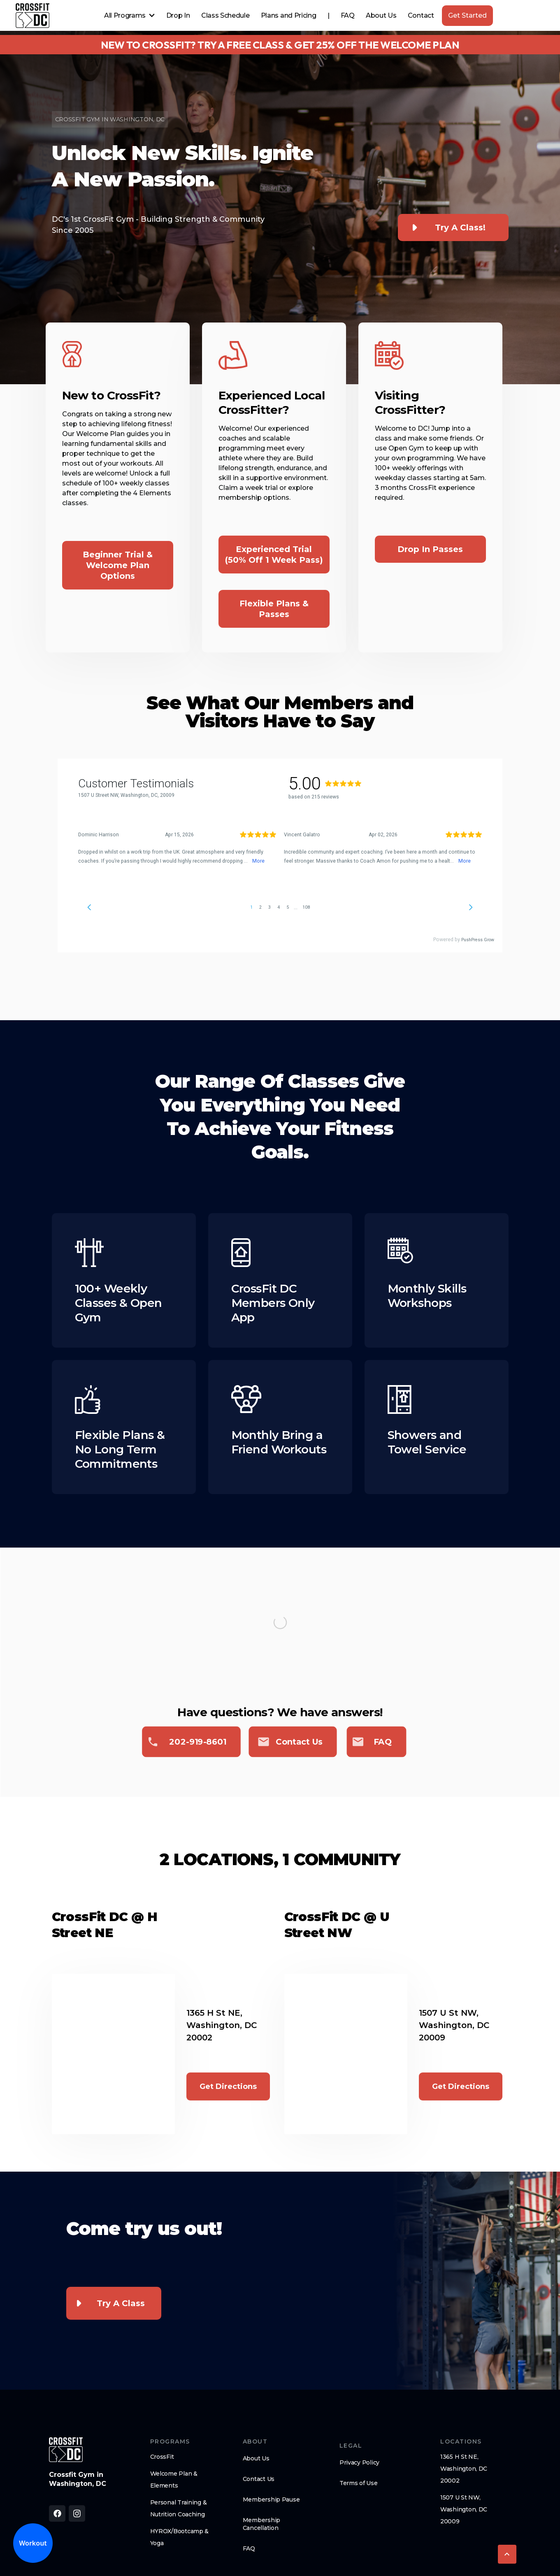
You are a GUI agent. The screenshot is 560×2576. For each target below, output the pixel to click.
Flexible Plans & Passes (274, 609)
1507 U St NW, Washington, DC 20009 (463, 2509)
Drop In (178, 15)
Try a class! (460, 227)
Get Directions (228, 2086)
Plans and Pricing (288, 15)
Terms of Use (358, 2483)
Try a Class (121, 2303)
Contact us (299, 1742)
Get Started (467, 15)
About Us (381, 15)
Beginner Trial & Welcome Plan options (118, 565)
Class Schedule (225, 15)
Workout (33, 2543)
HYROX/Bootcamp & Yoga (179, 2537)
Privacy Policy (359, 2462)
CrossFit (162, 2456)
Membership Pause (271, 2499)
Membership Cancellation (261, 2523)
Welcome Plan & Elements (174, 2479)
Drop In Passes (430, 549)
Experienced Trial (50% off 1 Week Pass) (274, 554)
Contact (421, 15)
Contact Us (258, 2479)
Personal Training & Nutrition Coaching (178, 2508)
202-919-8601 (197, 1742)
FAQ (348, 15)
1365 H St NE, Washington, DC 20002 (463, 2468)
